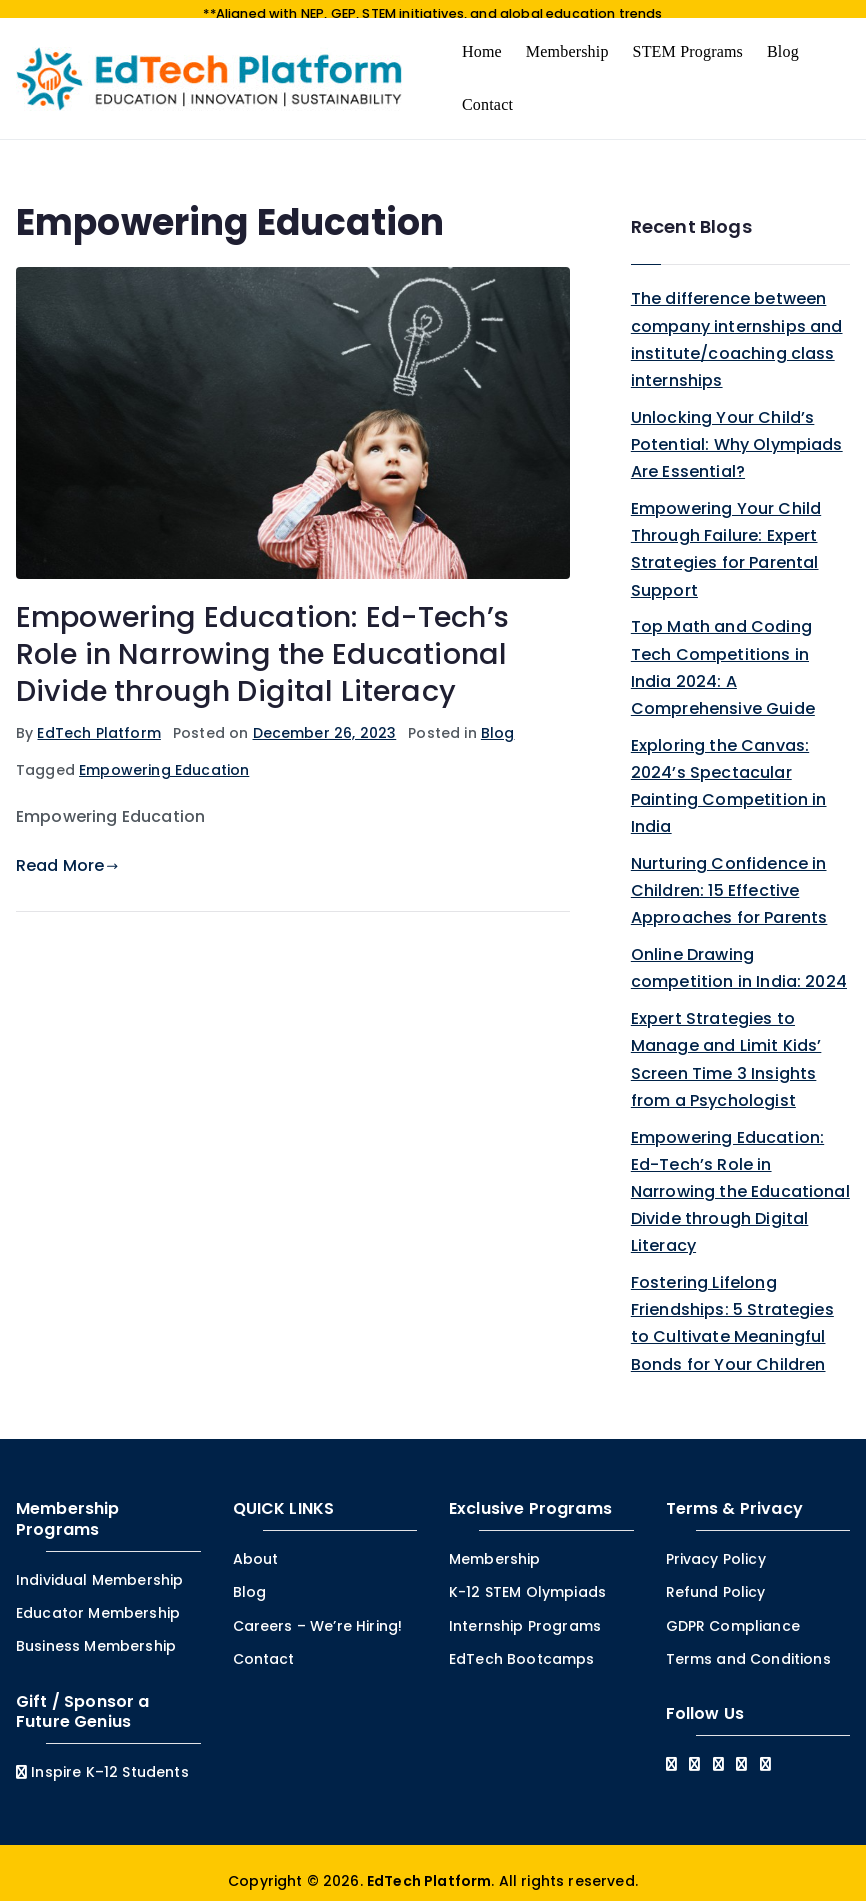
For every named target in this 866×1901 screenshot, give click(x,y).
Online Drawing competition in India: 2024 (739, 953)
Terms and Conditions (748, 1643)
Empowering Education (164, 755)
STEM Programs (688, 35)
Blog (783, 35)
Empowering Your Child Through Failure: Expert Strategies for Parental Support (726, 534)
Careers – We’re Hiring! (318, 1610)
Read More (67, 850)
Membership (567, 35)
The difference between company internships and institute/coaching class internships (737, 324)
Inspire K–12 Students (102, 1757)
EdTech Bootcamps (522, 1643)
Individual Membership (99, 1565)
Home (482, 35)
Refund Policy (716, 1577)
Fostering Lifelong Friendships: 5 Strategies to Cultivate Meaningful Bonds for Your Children (732, 1308)
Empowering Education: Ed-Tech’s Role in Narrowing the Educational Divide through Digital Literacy (262, 638)
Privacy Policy (716, 1544)
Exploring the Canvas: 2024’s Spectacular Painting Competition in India (729, 770)
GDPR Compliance (733, 1610)
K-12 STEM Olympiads (527, 1577)
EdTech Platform (98, 717)
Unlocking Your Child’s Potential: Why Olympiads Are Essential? (737, 428)
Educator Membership (98, 1598)
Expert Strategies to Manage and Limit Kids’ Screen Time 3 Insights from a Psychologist (726, 1044)
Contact (487, 88)
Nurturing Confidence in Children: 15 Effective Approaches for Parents (729, 875)
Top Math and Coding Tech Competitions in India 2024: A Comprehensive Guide (723, 652)
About (256, 1544)
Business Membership (96, 1631)
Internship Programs (525, 1610)
